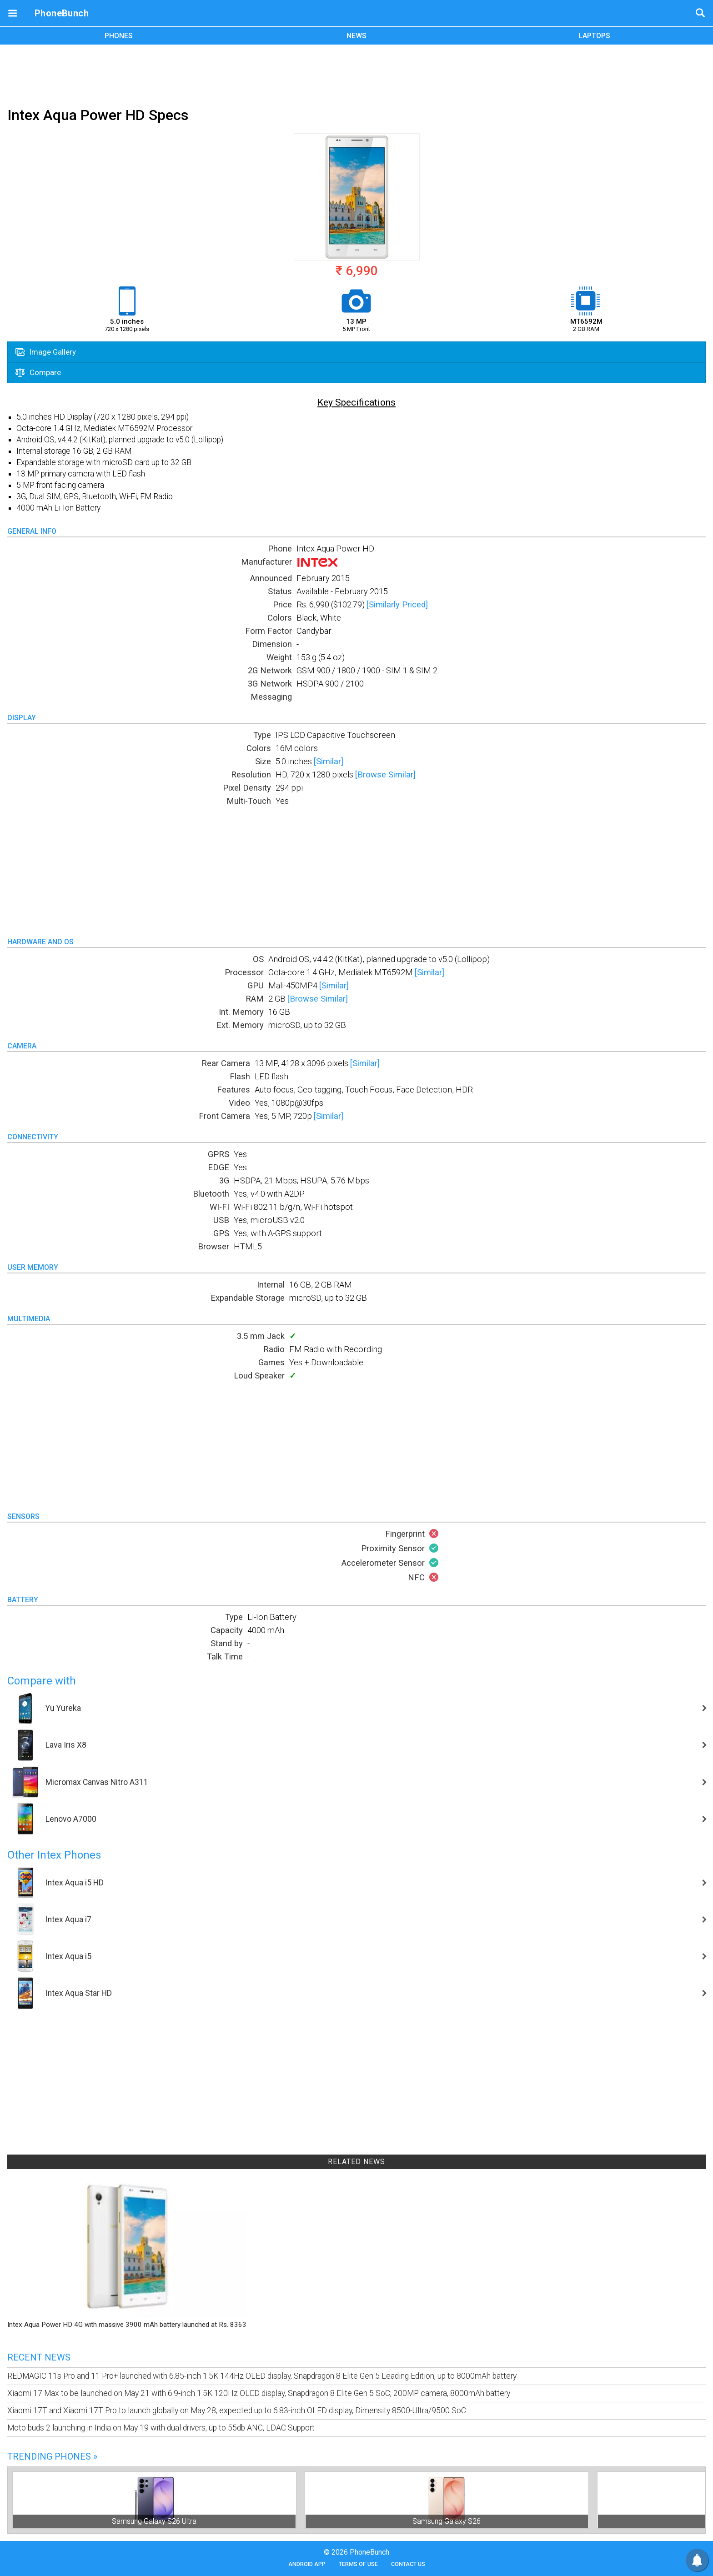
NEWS (356, 35)
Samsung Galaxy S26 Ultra (154, 2521)
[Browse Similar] (385, 774)
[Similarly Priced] (397, 604)
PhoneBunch (62, 13)
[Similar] (328, 761)
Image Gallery (45, 351)
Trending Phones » (52, 2456)
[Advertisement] (356, 74)
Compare (38, 372)
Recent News (38, 2357)
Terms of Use (358, 2564)
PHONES (119, 35)
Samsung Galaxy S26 (446, 2521)
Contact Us (408, 2564)
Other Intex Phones (54, 1855)
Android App (307, 2564)
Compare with (41, 1680)
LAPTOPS (594, 35)
